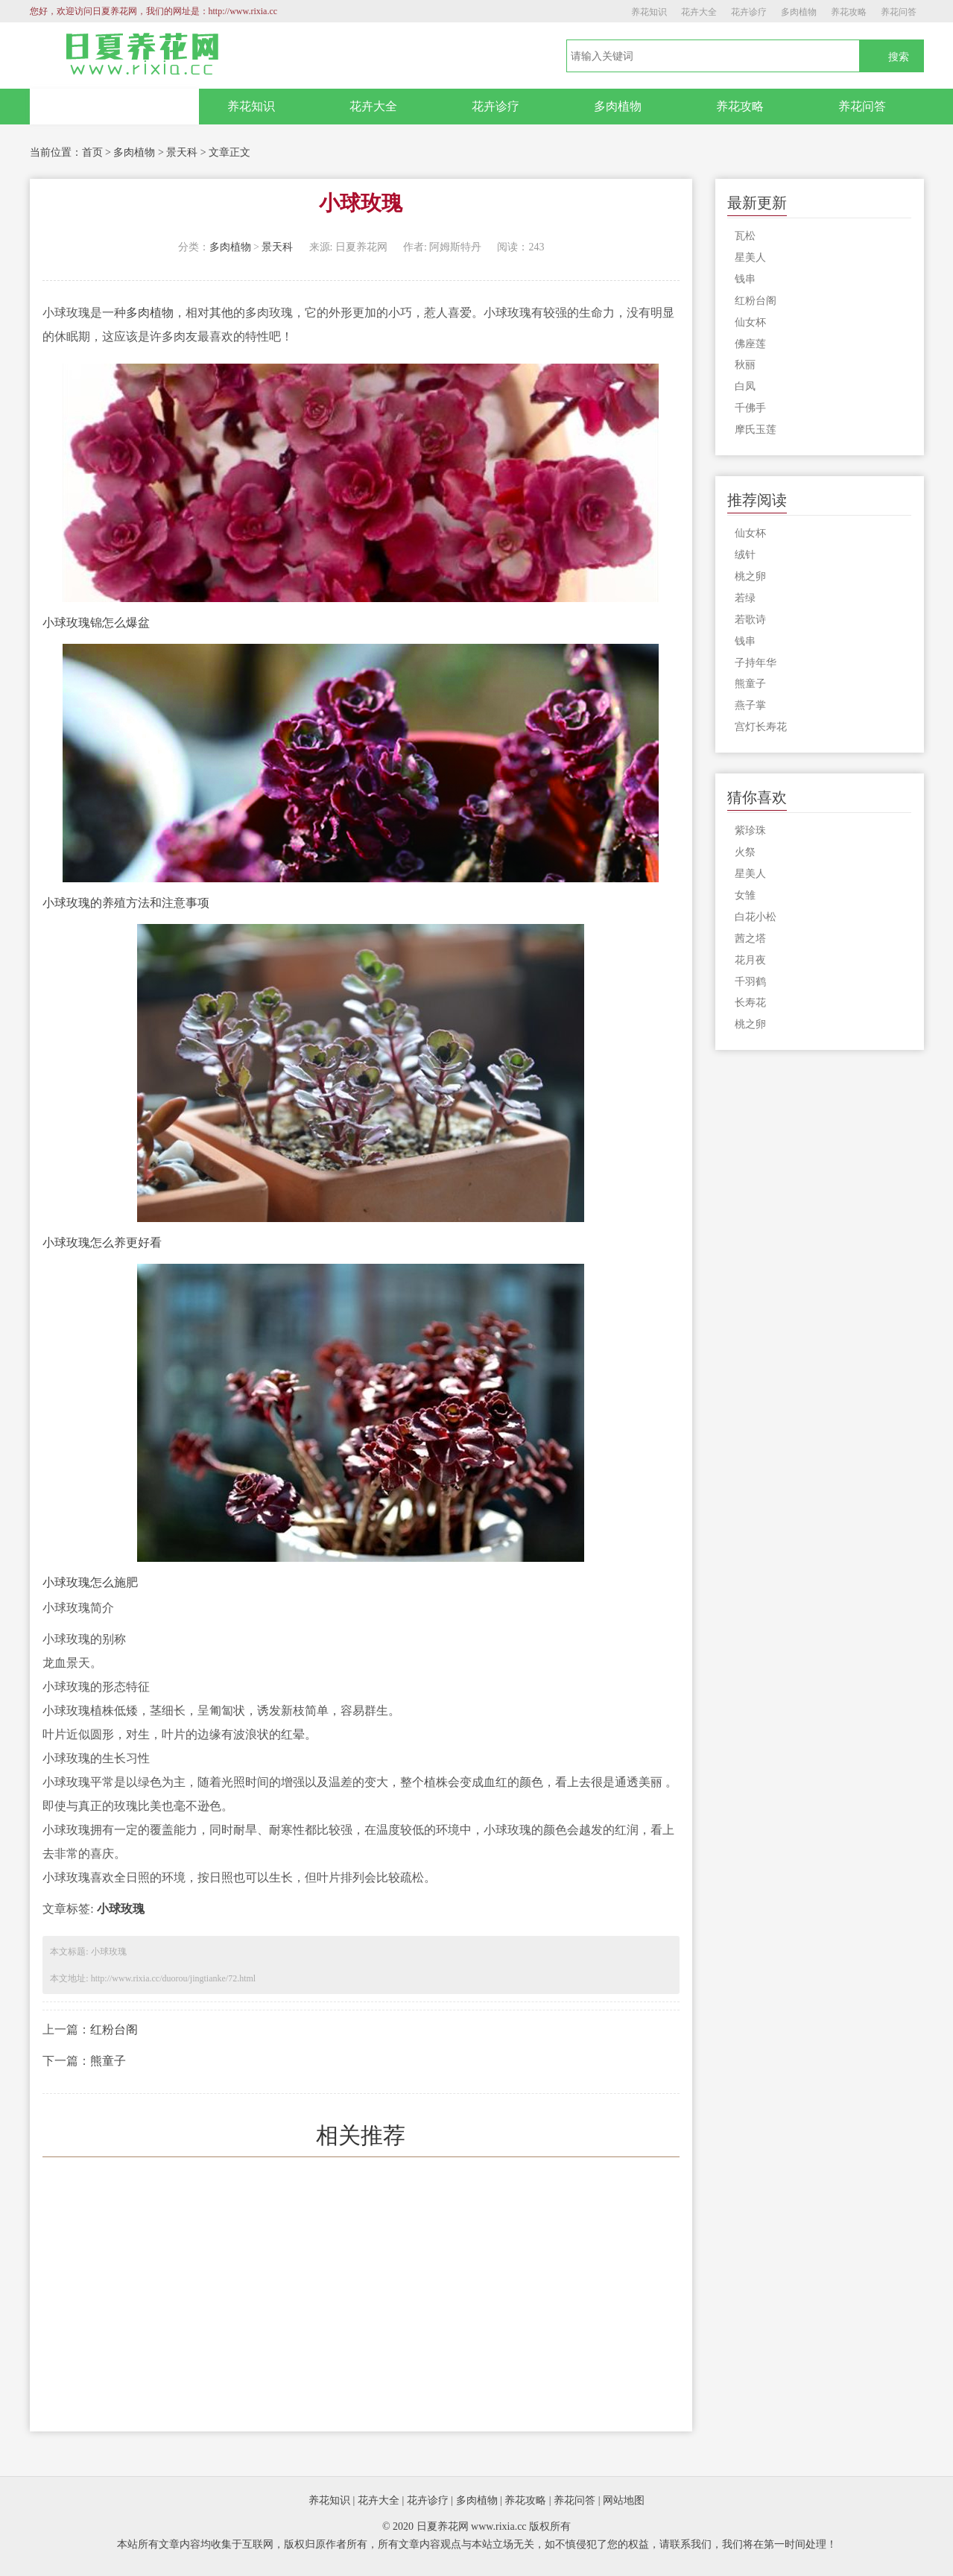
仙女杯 (750, 322)
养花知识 (649, 12)
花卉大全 (699, 12)
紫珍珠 (750, 830)
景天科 (181, 152)
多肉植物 (799, 12)
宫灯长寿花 (761, 726)
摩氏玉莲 (755, 429)
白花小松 (755, 917)
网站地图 (624, 2500)
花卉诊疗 (749, 12)
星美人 (750, 257)
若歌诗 (750, 619)
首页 (92, 152)
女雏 (745, 895)
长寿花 (750, 1002)
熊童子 (108, 2060)
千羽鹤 (750, 981)
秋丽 (745, 364)
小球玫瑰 (121, 1908)
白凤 (745, 386)
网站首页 (114, 106)
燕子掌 (750, 705)
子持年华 (755, 662)
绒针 (745, 554)
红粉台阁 (114, 2029)
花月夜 (750, 960)
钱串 (745, 279)
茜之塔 (750, 938)
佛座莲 (750, 343)
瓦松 (745, 235)
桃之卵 (750, 576)
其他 (221, 312)
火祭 (745, 852)
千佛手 (750, 408)
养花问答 (898, 12)
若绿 (745, 598)
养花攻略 (849, 12)
